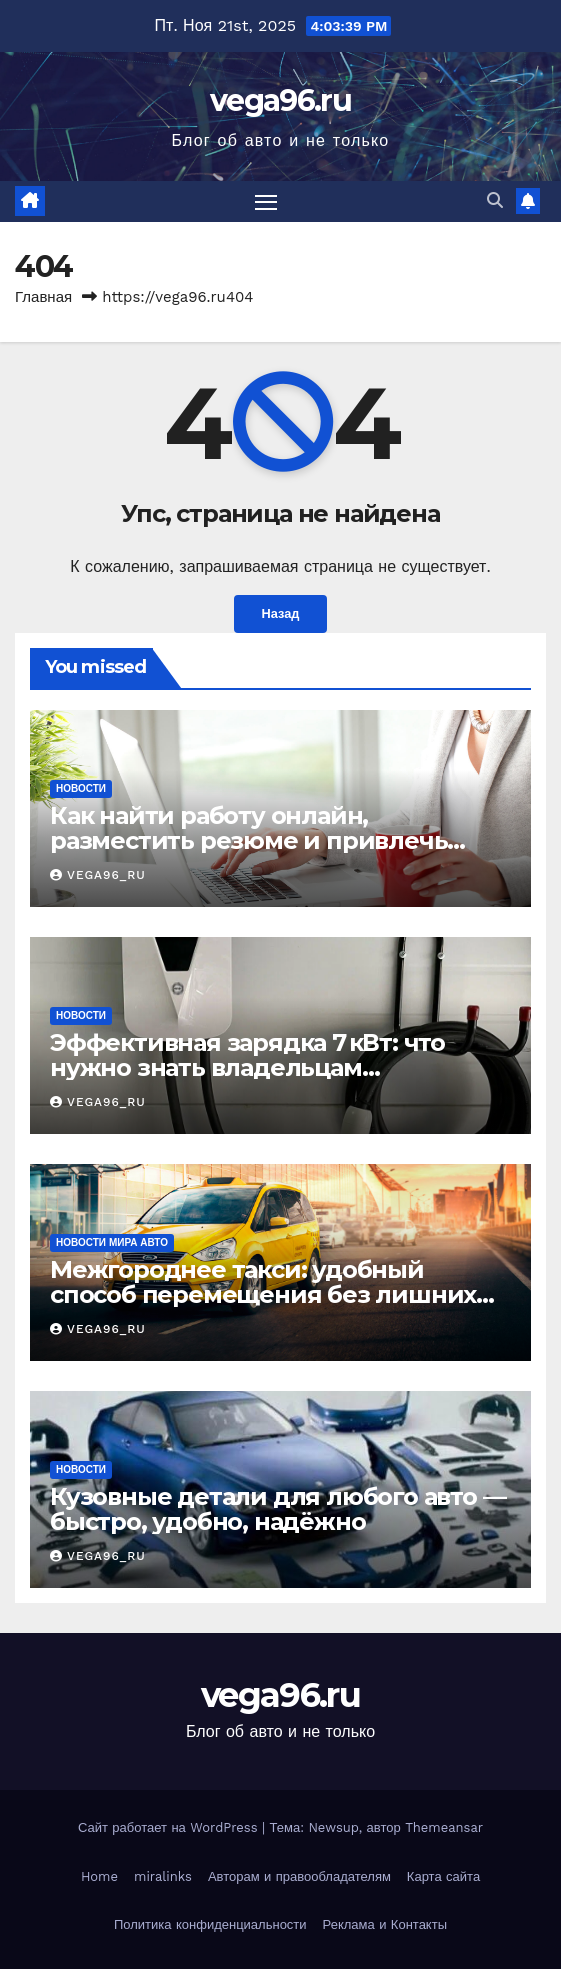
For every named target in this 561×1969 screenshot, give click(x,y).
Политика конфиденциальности (210, 1924)
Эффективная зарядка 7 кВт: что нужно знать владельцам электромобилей (247, 1067)
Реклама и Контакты (385, 1924)
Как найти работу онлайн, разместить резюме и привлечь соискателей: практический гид (249, 840)
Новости (81, 788)
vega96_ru (98, 875)
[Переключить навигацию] (266, 202)
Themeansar (444, 1827)
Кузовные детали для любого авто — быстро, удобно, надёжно (277, 1509)
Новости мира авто (112, 1242)
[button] (495, 200)
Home (99, 1876)
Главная (43, 297)
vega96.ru (280, 100)
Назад (281, 613)
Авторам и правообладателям (299, 1876)
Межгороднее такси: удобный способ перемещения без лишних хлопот (263, 1294)
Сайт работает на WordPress (170, 1827)
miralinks (163, 1876)
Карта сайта (443, 1876)
